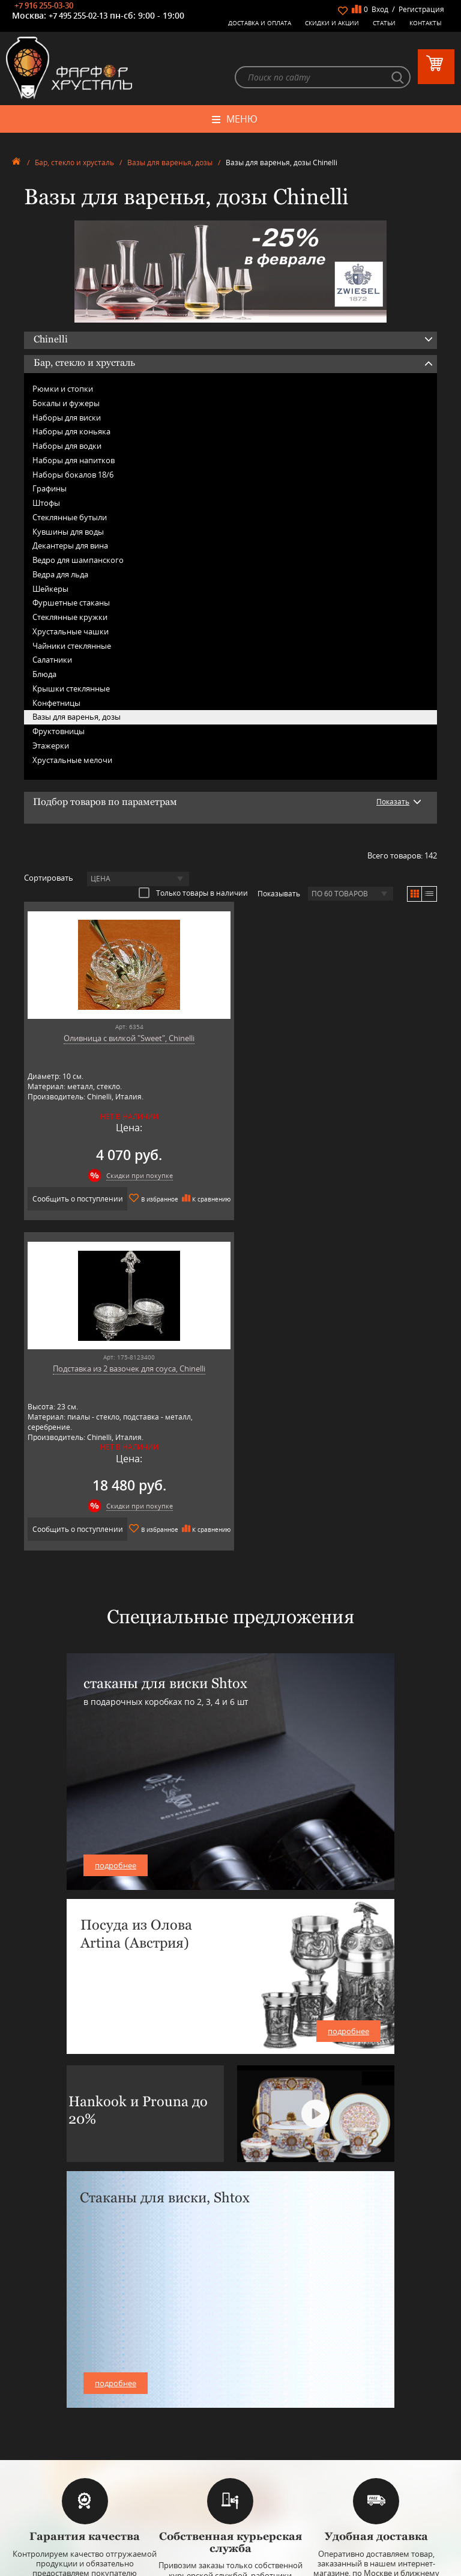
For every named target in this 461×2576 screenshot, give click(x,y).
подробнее (115, 1553)
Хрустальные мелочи (72, 760)
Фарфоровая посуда (231, 2352)
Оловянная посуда (230, 2388)
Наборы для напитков (73, 460)
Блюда (44, 674)
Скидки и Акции (332, 23)
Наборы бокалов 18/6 (72, 475)
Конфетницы (56, 703)
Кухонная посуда (230, 2397)
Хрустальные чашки (70, 632)
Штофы (46, 503)
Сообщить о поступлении (123, 1199)
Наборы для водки (66, 446)
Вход (380, 9)
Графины (49, 489)
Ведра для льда (60, 575)
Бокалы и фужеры (66, 403)
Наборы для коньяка (71, 432)
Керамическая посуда (231, 2361)
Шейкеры (50, 589)
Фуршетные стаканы (71, 603)
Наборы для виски (66, 418)
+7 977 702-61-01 (230, 2488)
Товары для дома (230, 2406)
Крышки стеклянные (71, 689)
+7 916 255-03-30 (43, 5)
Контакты (425, 23)
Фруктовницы (58, 731)
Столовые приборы (230, 2379)
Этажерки (50, 746)
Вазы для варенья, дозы (169, 164)
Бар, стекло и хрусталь (74, 164)
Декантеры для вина (70, 546)
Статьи (384, 23)
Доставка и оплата (259, 23)
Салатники (52, 660)
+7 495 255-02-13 (78, 15)
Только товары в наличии (193, 893)
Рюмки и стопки (62, 389)
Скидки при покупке (133, 1175)
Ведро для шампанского (78, 560)
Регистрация (421, 9)
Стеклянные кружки (69, 617)
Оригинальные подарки (230, 2415)
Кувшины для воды (68, 532)
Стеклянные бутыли (69, 517)
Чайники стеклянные (71, 646)
